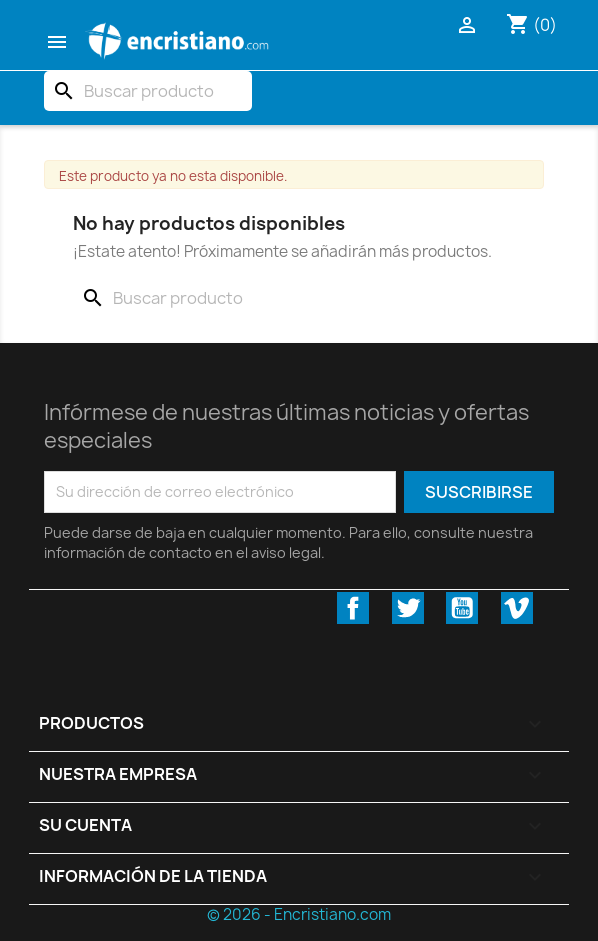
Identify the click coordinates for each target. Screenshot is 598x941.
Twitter (408, 608)
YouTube (462, 608)
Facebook (353, 608)
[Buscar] (148, 91)
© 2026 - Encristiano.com (299, 914)
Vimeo (517, 608)
